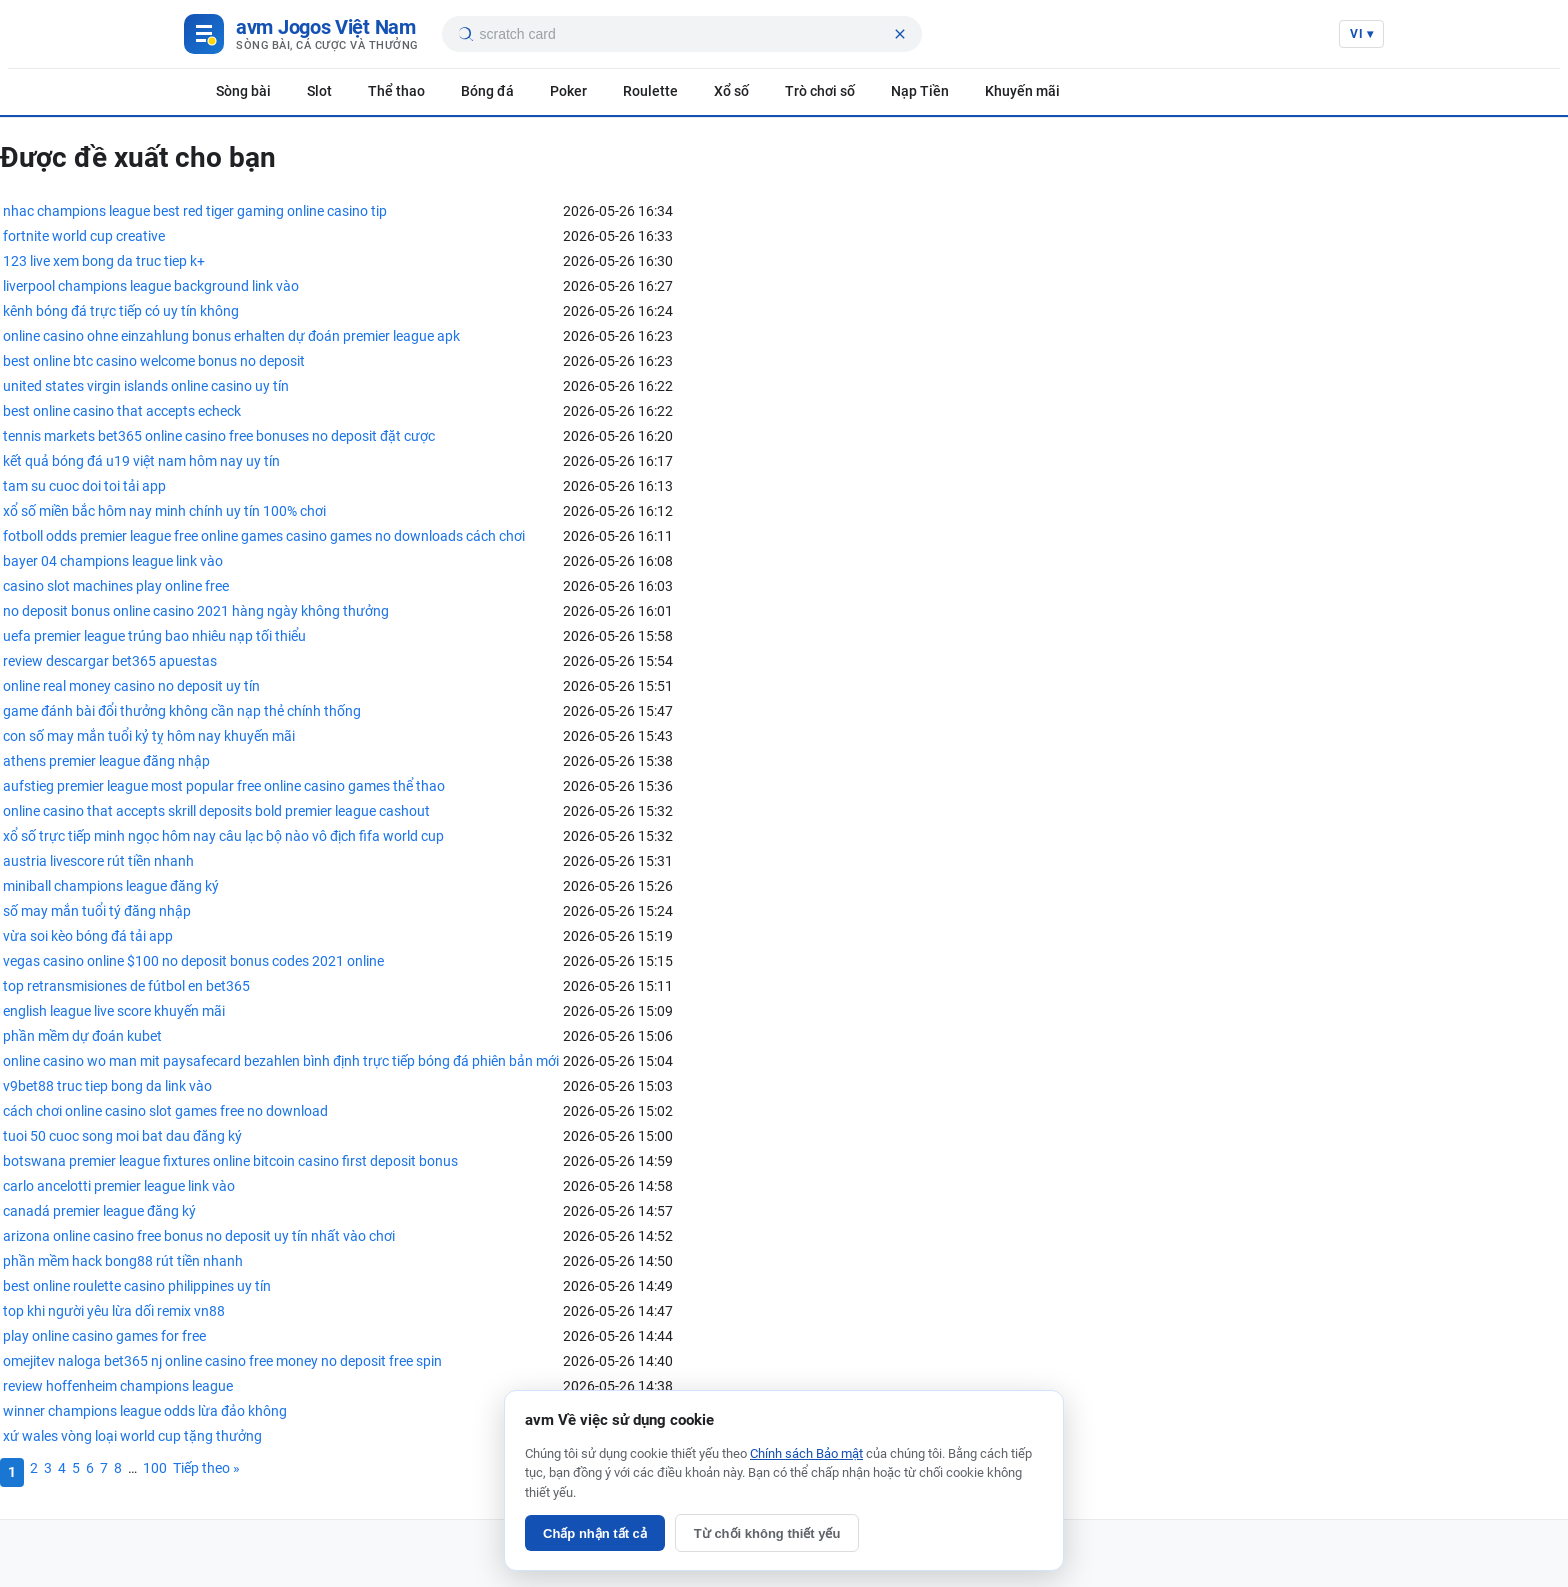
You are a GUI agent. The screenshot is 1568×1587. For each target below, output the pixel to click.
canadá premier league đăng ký (99, 1211)
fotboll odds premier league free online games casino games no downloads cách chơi (264, 536)
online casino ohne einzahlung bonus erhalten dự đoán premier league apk (231, 336)
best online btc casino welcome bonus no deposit (154, 361)
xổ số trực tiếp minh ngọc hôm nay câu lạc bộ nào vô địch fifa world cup (223, 836)
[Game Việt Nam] (301, 34)
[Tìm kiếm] (465, 34)
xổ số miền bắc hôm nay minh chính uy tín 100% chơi (164, 511)
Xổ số (731, 91)
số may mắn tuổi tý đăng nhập (97, 911)
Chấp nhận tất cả (595, 1533)
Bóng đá (487, 91)
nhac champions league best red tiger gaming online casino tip (195, 211)
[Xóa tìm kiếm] (900, 34)
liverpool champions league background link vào (151, 286)
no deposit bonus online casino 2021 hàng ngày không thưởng (196, 611)
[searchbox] (683, 34)
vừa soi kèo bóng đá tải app (88, 936)
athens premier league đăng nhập (106, 761)
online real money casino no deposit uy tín (131, 686)
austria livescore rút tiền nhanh (98, 861)
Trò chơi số (820, 91)
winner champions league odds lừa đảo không (145, 1411)
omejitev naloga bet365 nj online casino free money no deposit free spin (222, 1361)
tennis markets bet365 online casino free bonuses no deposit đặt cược (219, 436)
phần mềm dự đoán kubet (82, 1036)
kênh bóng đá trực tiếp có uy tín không (121, 311)
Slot (319, 91)
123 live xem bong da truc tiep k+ (104, 261)
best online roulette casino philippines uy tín (137, 1286)
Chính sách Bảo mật (806, 1453)
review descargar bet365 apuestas (110, 661)
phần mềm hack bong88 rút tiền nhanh (123, 1261)
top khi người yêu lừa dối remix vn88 (114, 1311)
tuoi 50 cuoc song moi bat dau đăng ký (122, 1136)
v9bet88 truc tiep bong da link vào (107, 1086)
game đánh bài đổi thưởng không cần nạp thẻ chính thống (182, 711)
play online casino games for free (104, 1336)
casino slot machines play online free (116, 586)
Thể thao (396, 91)
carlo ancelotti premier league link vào (119, 1186)
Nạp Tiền (920, 91)
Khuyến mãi (1022, 91)
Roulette (650, 91)
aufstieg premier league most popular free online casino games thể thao (224, 786)
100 (155, 1468)
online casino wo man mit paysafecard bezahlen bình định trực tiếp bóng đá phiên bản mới (281, 1061)
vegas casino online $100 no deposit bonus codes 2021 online (193, 961)
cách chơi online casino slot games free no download (165, 1111)
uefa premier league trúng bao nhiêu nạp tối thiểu (154, 636)
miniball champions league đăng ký (111, 886)
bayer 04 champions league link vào (113, 561)
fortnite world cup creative (84, 236)
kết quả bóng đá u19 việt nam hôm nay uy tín (141, 461)
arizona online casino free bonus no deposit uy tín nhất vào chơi (199, 1236)
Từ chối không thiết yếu (767, 1533)
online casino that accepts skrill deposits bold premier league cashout (216, 811)
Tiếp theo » (206, 1468)
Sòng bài (243, 91)
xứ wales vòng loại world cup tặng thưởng (132, 1436)
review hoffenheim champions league (118, 1386)
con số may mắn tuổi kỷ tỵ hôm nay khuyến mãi (149, 736)
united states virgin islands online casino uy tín (146, 386)
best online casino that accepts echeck (122, 411)
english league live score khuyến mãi (114, 1011)
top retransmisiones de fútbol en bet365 (126, 986)
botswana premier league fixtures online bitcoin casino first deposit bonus (230, 1161)
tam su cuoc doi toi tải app (84, 486)
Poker (568, 91)
